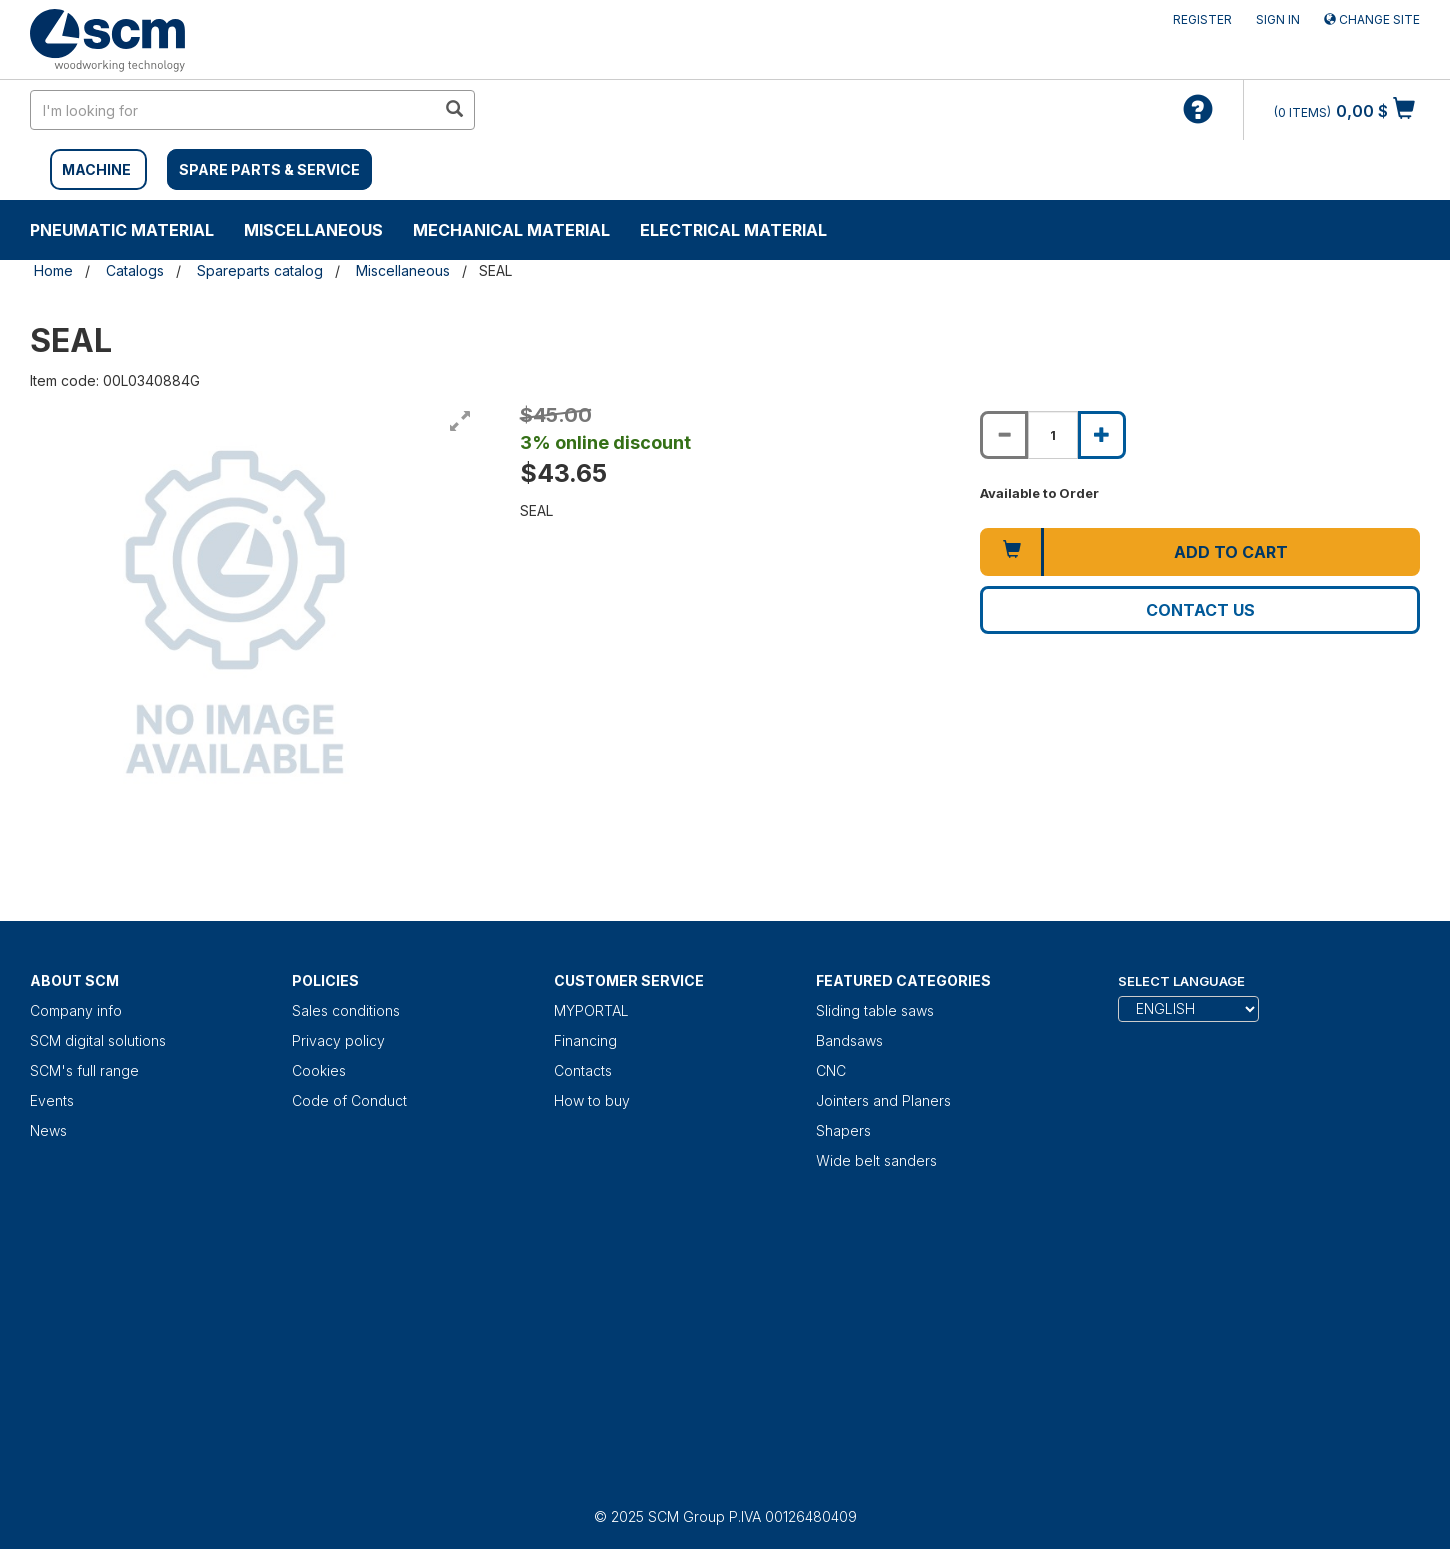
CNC (831, 1070)
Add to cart (1231, 552)
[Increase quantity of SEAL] (1102, 435)
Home (53, 270)
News (48, 1130)
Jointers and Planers (883, 1100)
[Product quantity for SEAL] (1053, 435)
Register (1202, 19)
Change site (1372, 19)
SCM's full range (84, 1070)
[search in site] (233, 110)
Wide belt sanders (876, 1160)
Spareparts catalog (260, 270)
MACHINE (96, 169)
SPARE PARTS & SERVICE (269, 169)
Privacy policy (338, 1040)
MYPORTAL (591, 1010)
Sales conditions (346, 1010)
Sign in (1278, 19)
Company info (76, 1010)
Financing (585, 1040)
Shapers (843, 1130)
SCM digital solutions (98, 1040)
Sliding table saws (875, 1010)
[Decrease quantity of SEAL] (1004, 435)
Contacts (583, 1070)
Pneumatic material (122, 230)
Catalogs (135, 270)
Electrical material (733, 230)
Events (52, 1100)
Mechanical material (511, 230)
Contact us (1200, 610)
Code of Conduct (349, 1100)
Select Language (1181, 981)
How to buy (592, 1100)
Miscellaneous (313, 230)
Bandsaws (849, 1040)
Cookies (319, 1070)
